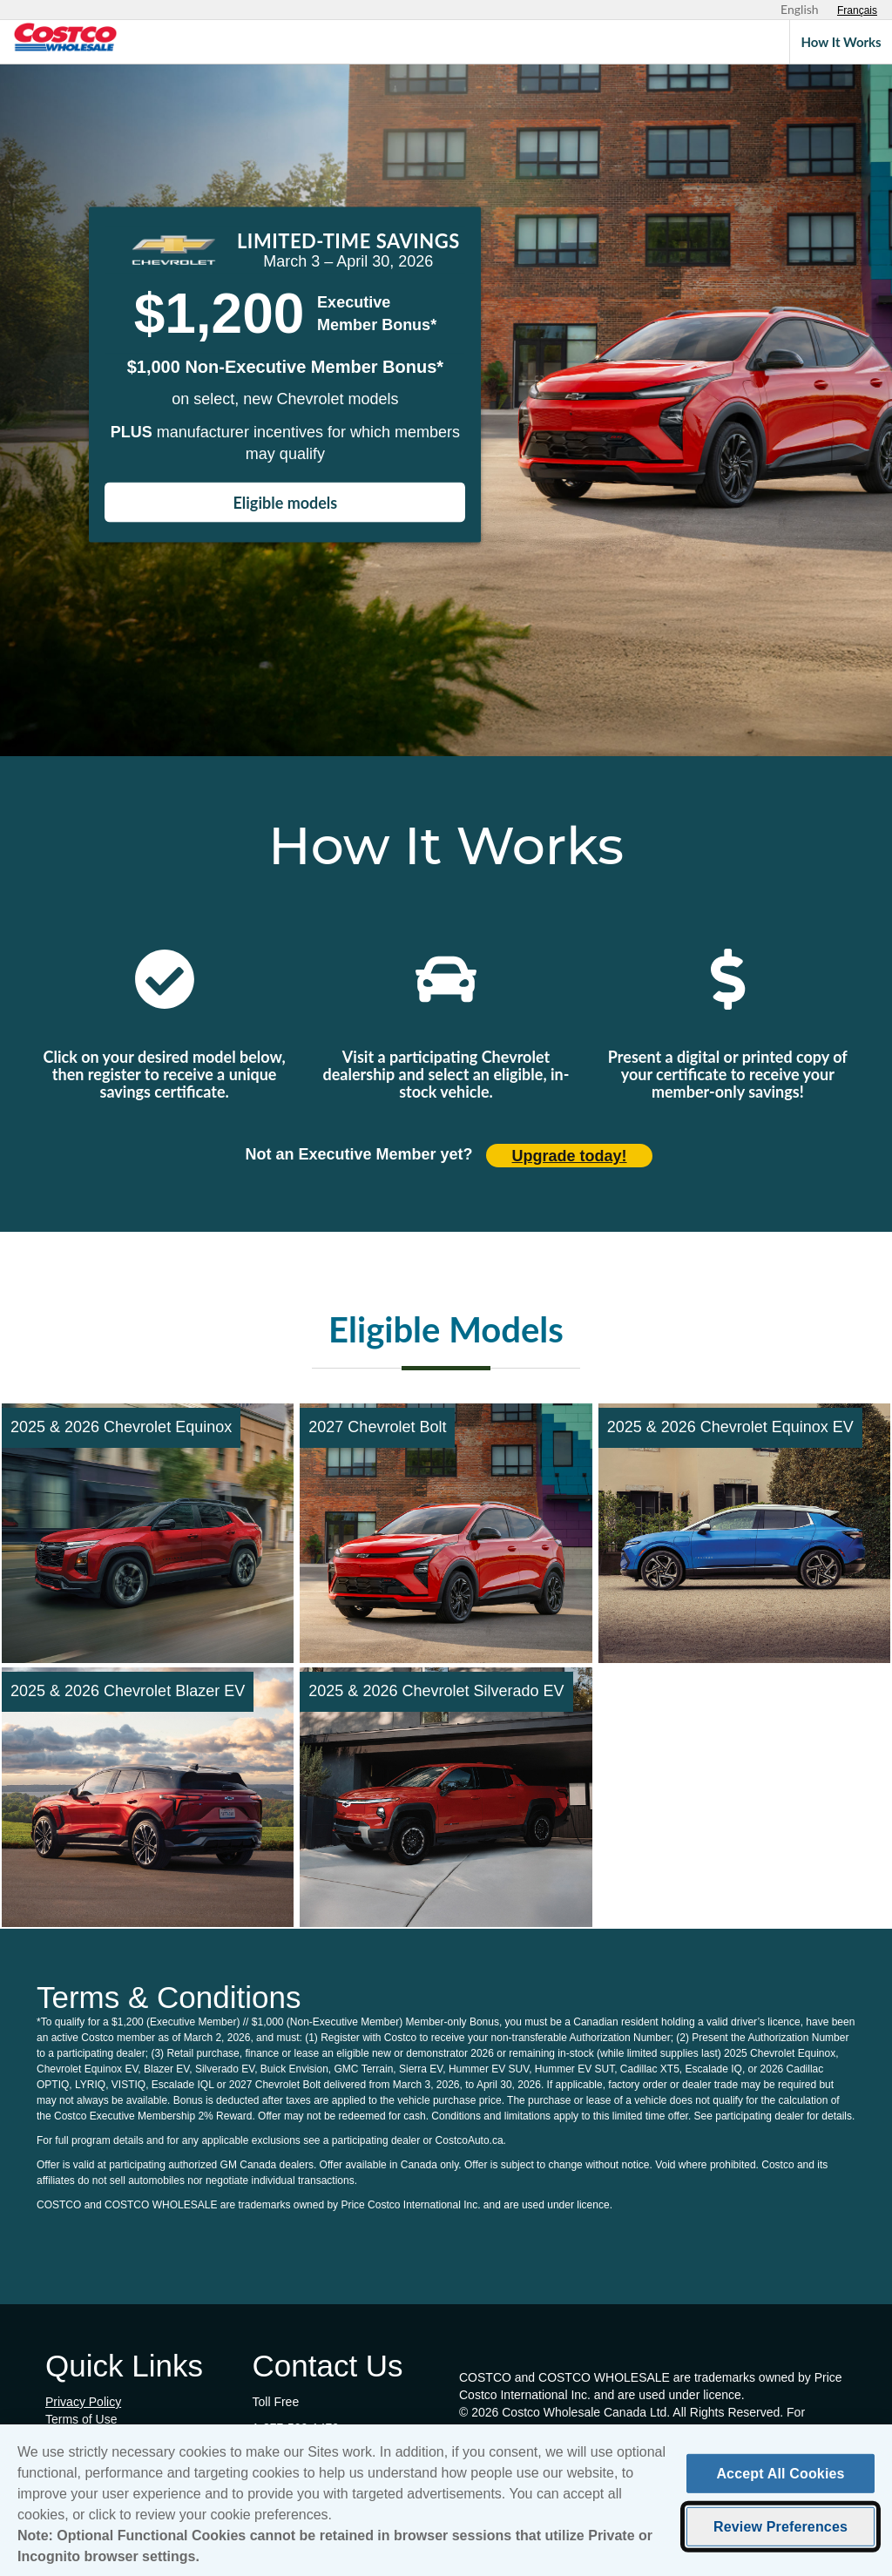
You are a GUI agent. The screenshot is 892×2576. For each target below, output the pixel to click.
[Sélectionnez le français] (857, 10)
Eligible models (285, 502)
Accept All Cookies (780, 2476)
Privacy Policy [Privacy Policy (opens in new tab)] (83, 2402)
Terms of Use (81, 2419)
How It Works (841, 42)
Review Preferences (780, 2530)
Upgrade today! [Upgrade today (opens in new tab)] (569, 1156)
